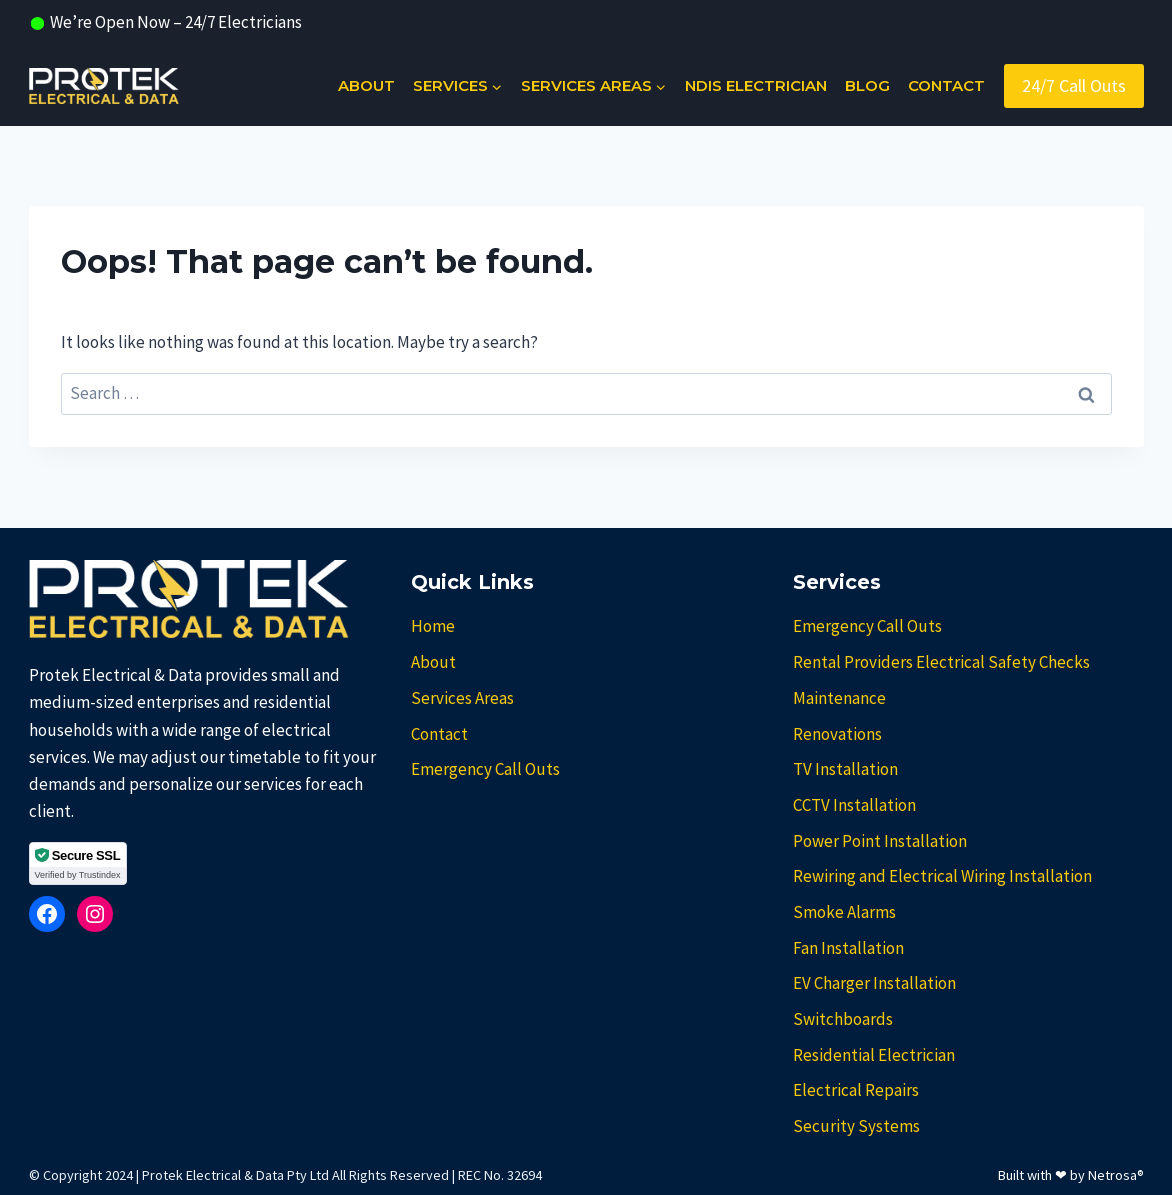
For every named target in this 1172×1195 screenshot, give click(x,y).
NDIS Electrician (756, 85)
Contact (946, 85)
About (366, 85)
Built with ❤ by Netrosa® (1071, 1175)
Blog (867, 85)
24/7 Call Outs (1074, 85)
